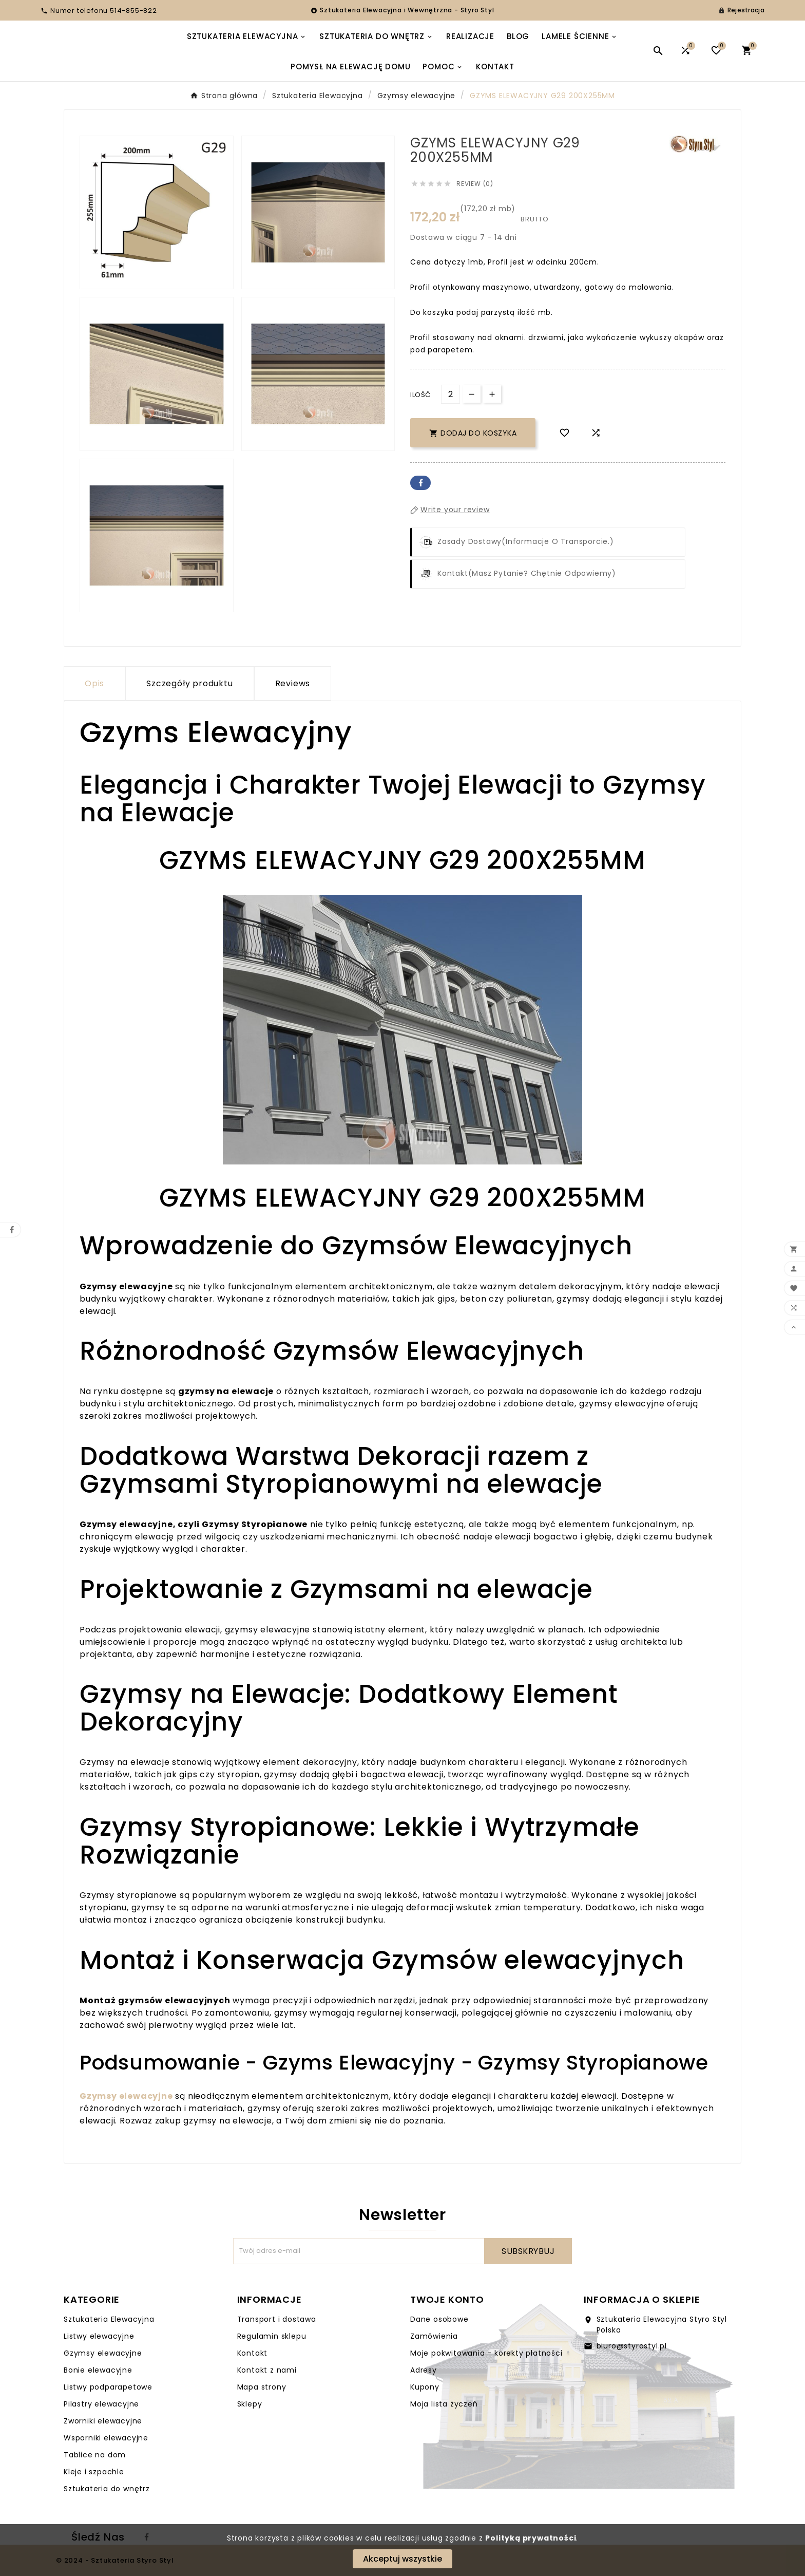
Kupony (424, 2387)
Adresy (423, 2370)
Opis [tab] (94, 683)
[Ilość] (450, 394)
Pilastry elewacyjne (101, 2404)
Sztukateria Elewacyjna (109, 2319)
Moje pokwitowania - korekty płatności (486, 2353)
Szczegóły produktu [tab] (189, 683)
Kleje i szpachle (94, 2472)
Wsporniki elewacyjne (106, 2438)
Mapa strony (261, 2387)
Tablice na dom (95, 2455)
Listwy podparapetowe (108, 2387)
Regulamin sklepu (271, 2336)
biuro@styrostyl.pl (632, 2346)
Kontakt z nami (267, 2370)
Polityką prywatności (530, 2538)
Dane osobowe (439, 2319)
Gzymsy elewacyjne (103, 2353)
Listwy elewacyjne (99, 2336)
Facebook (420, 483)
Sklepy (249, 2404)
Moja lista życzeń (444, 2404)
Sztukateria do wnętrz (107, 2489)
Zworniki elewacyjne (103, 2421)
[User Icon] (741, 10)
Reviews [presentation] (293, 683)
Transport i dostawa (276, 2319)
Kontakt (252, 2353)
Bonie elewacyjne (98, 2370)
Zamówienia (434, 2336)
